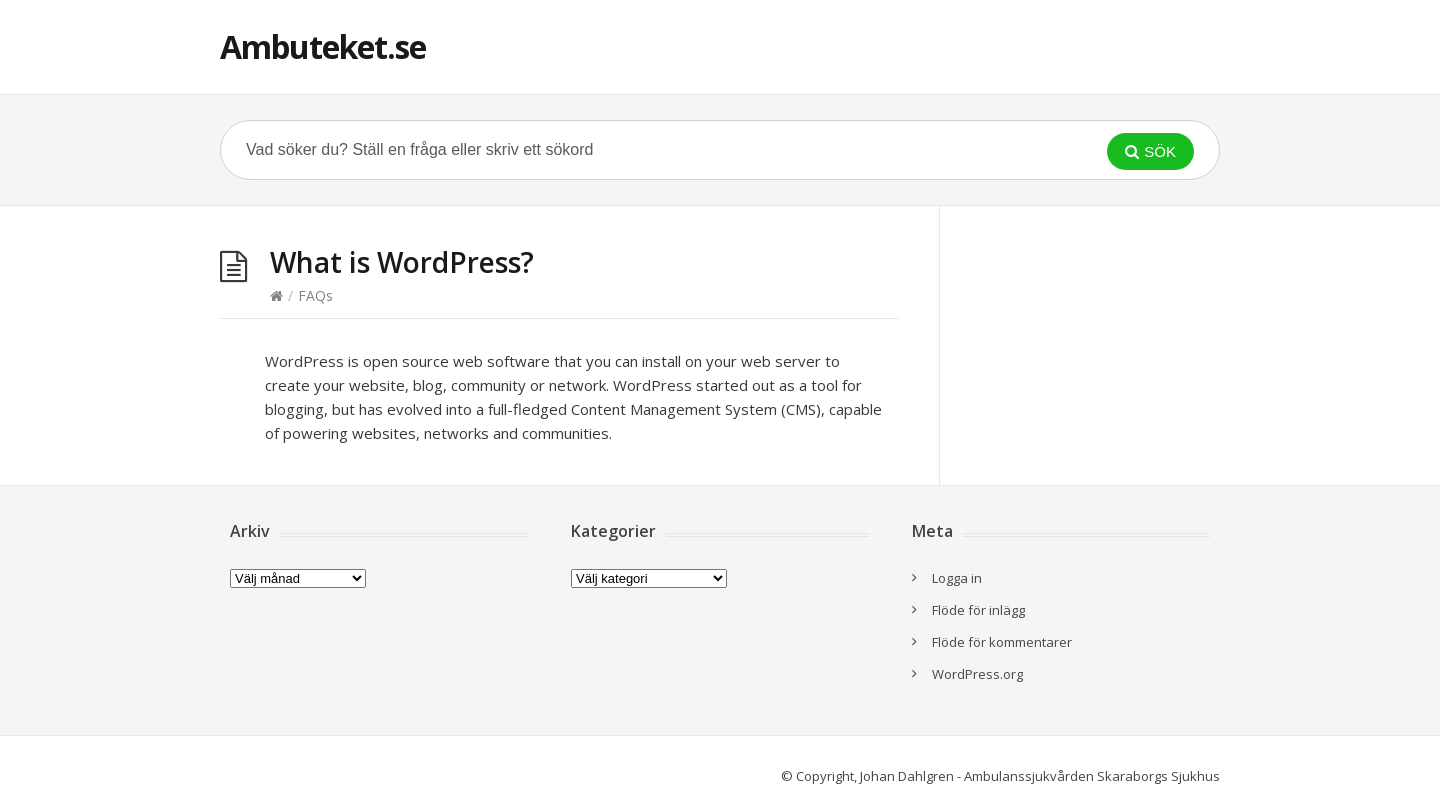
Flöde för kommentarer (1002, 642)
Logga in (957, 578)
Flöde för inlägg (978, 610)
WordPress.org (977, 674)
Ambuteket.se (323, 46)
